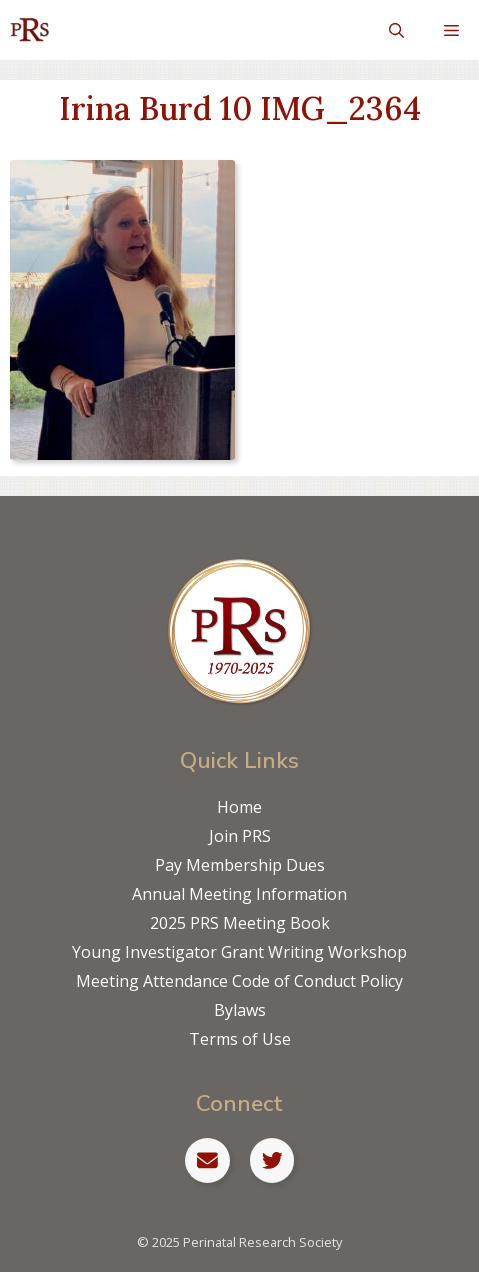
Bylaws (240, 1010)
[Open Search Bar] (396, 30)
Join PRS (240, 836)
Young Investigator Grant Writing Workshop (239, 952)
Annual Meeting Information (239, 894)
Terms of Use (240, 1039)
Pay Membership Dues (240, 865)
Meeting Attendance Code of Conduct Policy (239, 981)
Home (239, 807)
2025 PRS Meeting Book (240, 923)
